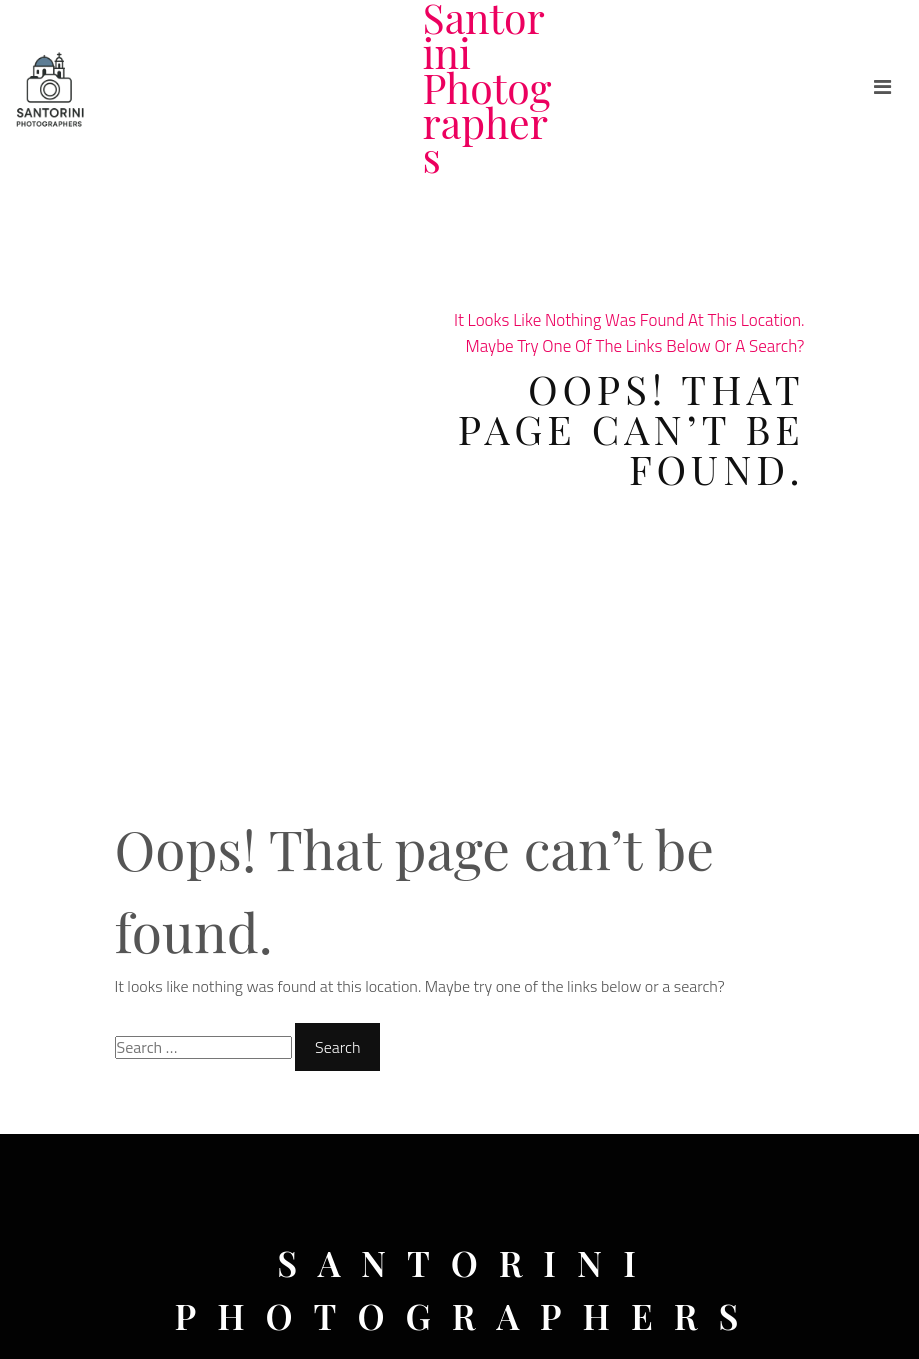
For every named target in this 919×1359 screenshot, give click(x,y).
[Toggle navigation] (882, 87)
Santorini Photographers (487, 87)
